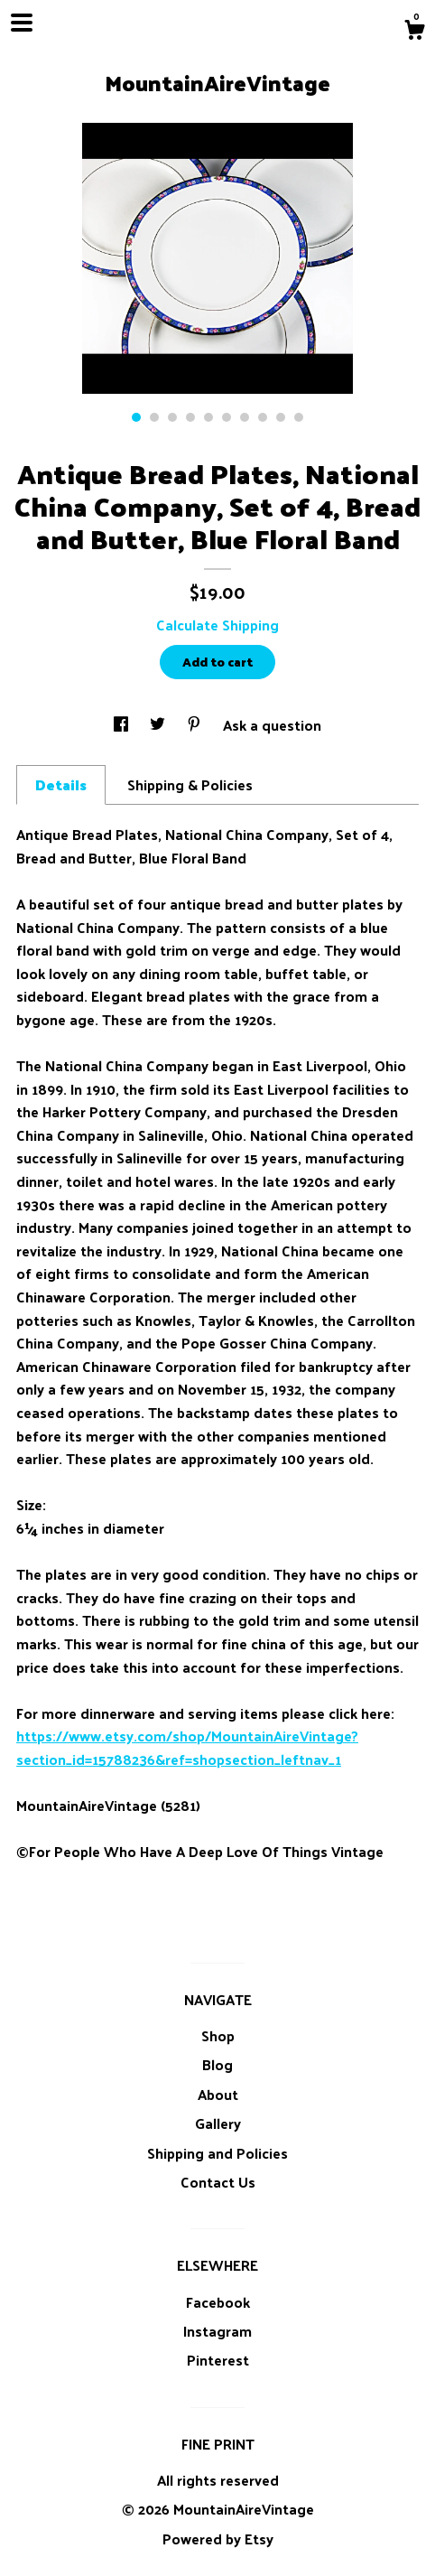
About (218, 2094)
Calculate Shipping (217, 624)
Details (61, 784)
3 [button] (172, 417)
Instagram (217, 2331)
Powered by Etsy (217, 2538)
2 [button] (154, 417)
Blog (217, 2064)
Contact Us (217, 2182)
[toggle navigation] (21, 23)
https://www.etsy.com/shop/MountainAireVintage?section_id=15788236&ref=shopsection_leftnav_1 (187, 1747)
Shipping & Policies (190, 784)
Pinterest (218, 2360)
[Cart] (414, 32)
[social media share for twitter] (159, 725)
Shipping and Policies (217, 2153)
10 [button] (298, 417)
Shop (218, 2035)
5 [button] (208, 417)
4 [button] (190, 417)
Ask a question (272, 725)
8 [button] (262, 417)
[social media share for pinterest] (196, 725)
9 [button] (280, 417)
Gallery (218, 2123)
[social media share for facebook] (123, 725)
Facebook (218, 2302)
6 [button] (226, 417)
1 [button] (136, 417)
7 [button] (244, 417)
